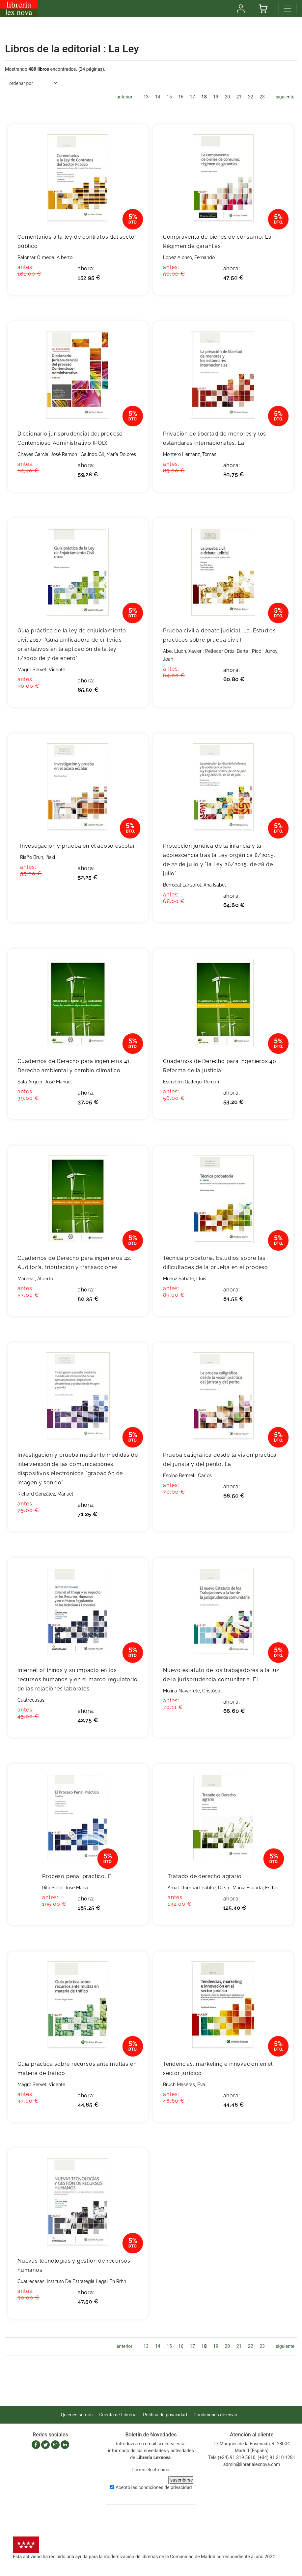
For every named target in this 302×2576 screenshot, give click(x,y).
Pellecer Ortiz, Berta (226, 651)
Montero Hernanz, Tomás (189, 454)
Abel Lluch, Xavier (182, 651)
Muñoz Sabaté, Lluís (184, 1278)
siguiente (285, 96)
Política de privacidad (165, 2414)
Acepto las (154, 2487)
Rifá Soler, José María (65, 1887)
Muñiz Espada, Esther (256, 1887)
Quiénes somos (77, 2414)
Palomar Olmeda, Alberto (44, 257)
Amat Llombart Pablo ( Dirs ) (198, 1887)
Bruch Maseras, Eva (184, 2084)
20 (227, 96)
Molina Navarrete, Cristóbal (192, 1690)
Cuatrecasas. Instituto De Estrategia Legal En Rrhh (71, 2281)
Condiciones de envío (215, 2414)
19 (215, 96)
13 (146, 96)
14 (157, 96)
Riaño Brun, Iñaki (37, 857)
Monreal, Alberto (35, 1278)
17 (192, 96)
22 (250, 96)
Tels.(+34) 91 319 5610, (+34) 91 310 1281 (251, 2457)
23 (262, 96)
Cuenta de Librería (117, 2414)
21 (239, 96)
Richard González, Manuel (45, 1494)
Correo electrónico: (151, 2469)
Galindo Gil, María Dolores (108, 454)
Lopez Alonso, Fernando (189, 257)
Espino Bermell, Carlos (187, 1475)
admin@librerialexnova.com (251, 2464)
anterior (124, 96)
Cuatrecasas (30, 1700)
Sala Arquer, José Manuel (44, 1081)
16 (180, 96)
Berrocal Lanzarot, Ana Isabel (194, 885)
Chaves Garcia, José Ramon (47, 454)
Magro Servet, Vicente (41, 669)
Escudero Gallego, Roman (191, 1081)
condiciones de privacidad (165, 2487)
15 (169, 96)
